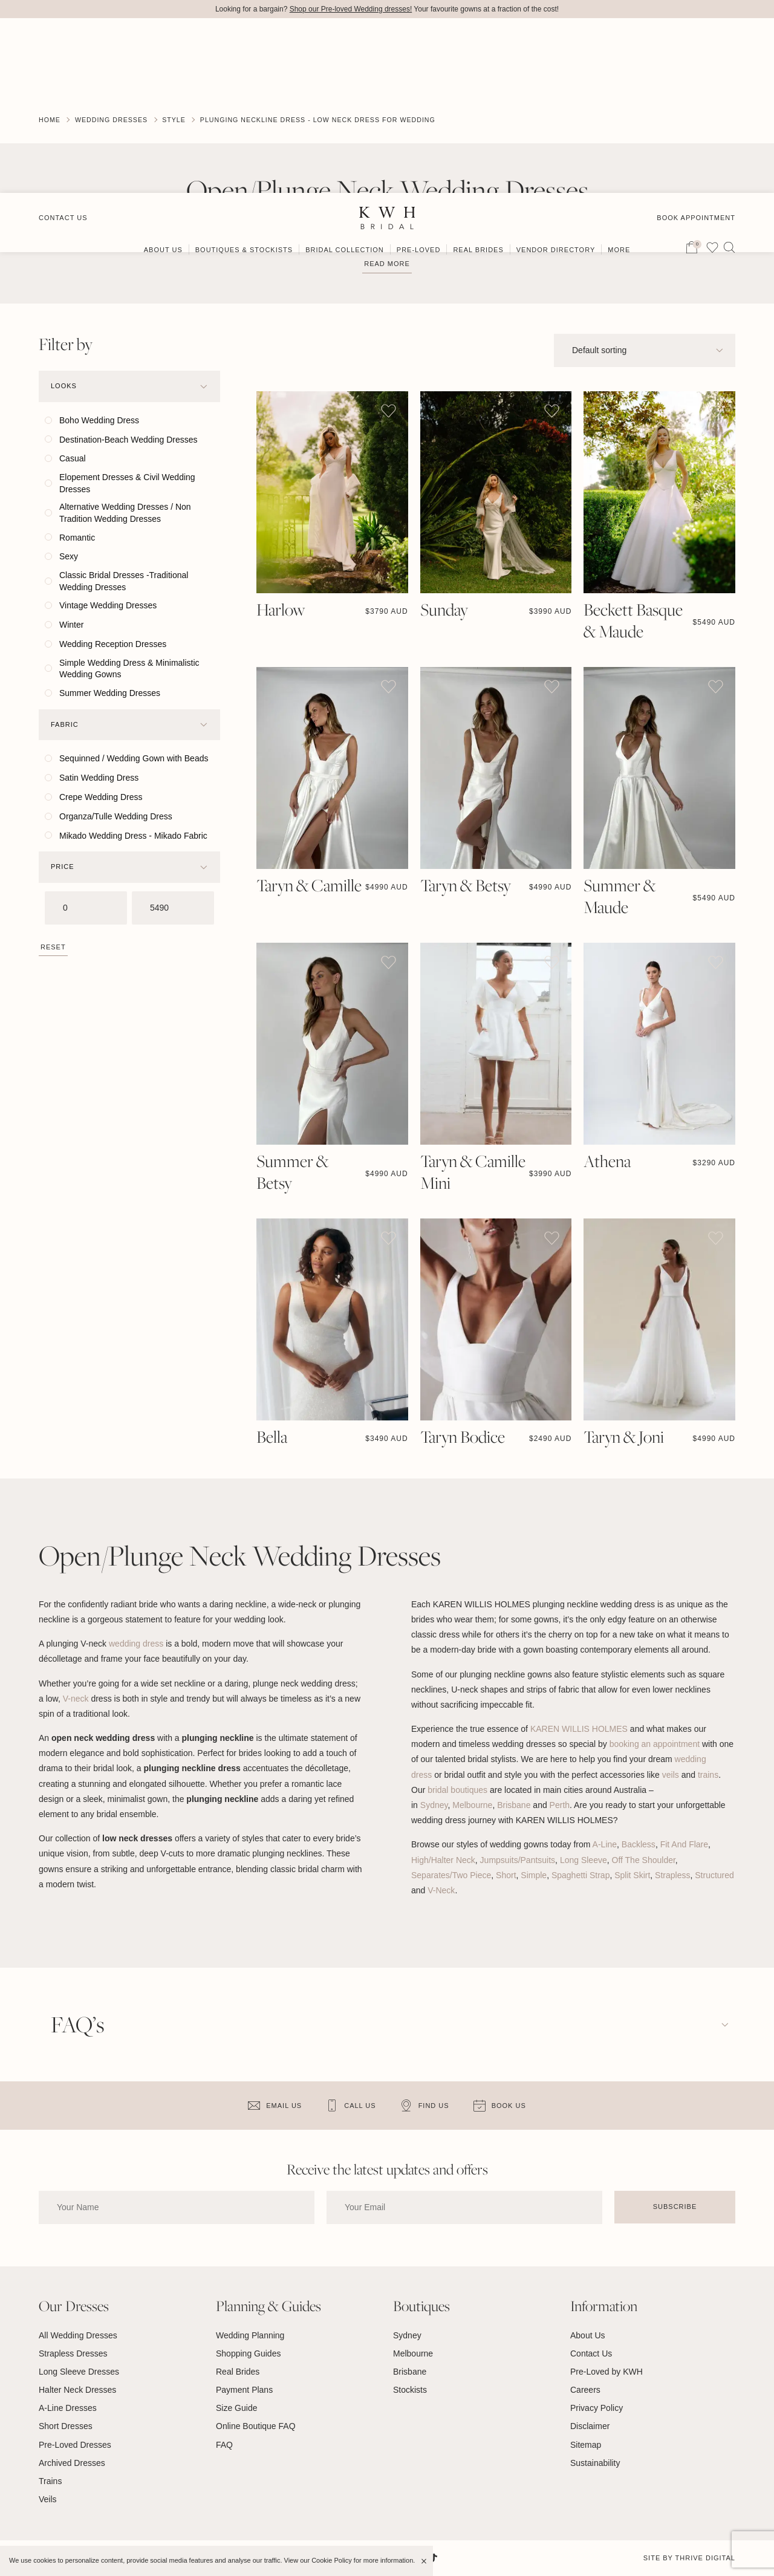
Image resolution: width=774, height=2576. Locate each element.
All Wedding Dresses (78, 2335)
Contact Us (63, 43)
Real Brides (478, 76)
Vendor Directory (556, 76)
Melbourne (472, 1805)
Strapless (672, 1875)
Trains (50, 2482)
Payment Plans (244, 2390)
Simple (534, 1875)
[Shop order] (644, 350)
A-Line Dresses (68, 2408)
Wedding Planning (250, 2335)
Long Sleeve (583, 1860)
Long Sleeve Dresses (79, 2371)
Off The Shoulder (643, 1860)
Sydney (434, 1805)
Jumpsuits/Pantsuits (518, 1860)
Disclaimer (590, 2426)
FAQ (224, 2445)
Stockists (410, 2390)
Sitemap (585, 2445)
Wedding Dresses (113, 119)
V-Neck (441, 1891)
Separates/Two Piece (451, 1875)
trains (708, 1775)
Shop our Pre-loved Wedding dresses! (351, 9)
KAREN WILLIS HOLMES (579, 1729)
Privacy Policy (596, 2408)
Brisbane (513, 1805)
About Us (163, 76)
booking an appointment (656, 1744)
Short (506, 1875)
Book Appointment (696, 43)
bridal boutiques (457, 1790)
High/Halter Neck (443, 1860)
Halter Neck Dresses (77, 2390)
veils (670, 1775)
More (619, 76)
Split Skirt (632, 1875)
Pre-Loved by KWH (606, 2371)
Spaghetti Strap (580, 1875)
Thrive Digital (705, 2557)
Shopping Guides (248, 2353)
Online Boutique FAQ (256, 2426)
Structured (714, 1875)
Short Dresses (66, 2426)
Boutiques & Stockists (244, 76)
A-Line (605, 1845)
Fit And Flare (684, 1845)
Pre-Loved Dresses (75, 2445)
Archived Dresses (72, 2463)
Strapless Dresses (73, 2353)
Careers (585, 2390)
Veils (48, 2500)
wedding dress (136, 1644)
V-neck (76, 1698)
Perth (560, 1805)
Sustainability (595, 2463)
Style (177, 119)
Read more (387, 264)
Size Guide (236, 2408)
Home (50, 119)
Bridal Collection (344, 76)
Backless (638, 1845)
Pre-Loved (419, 76)
